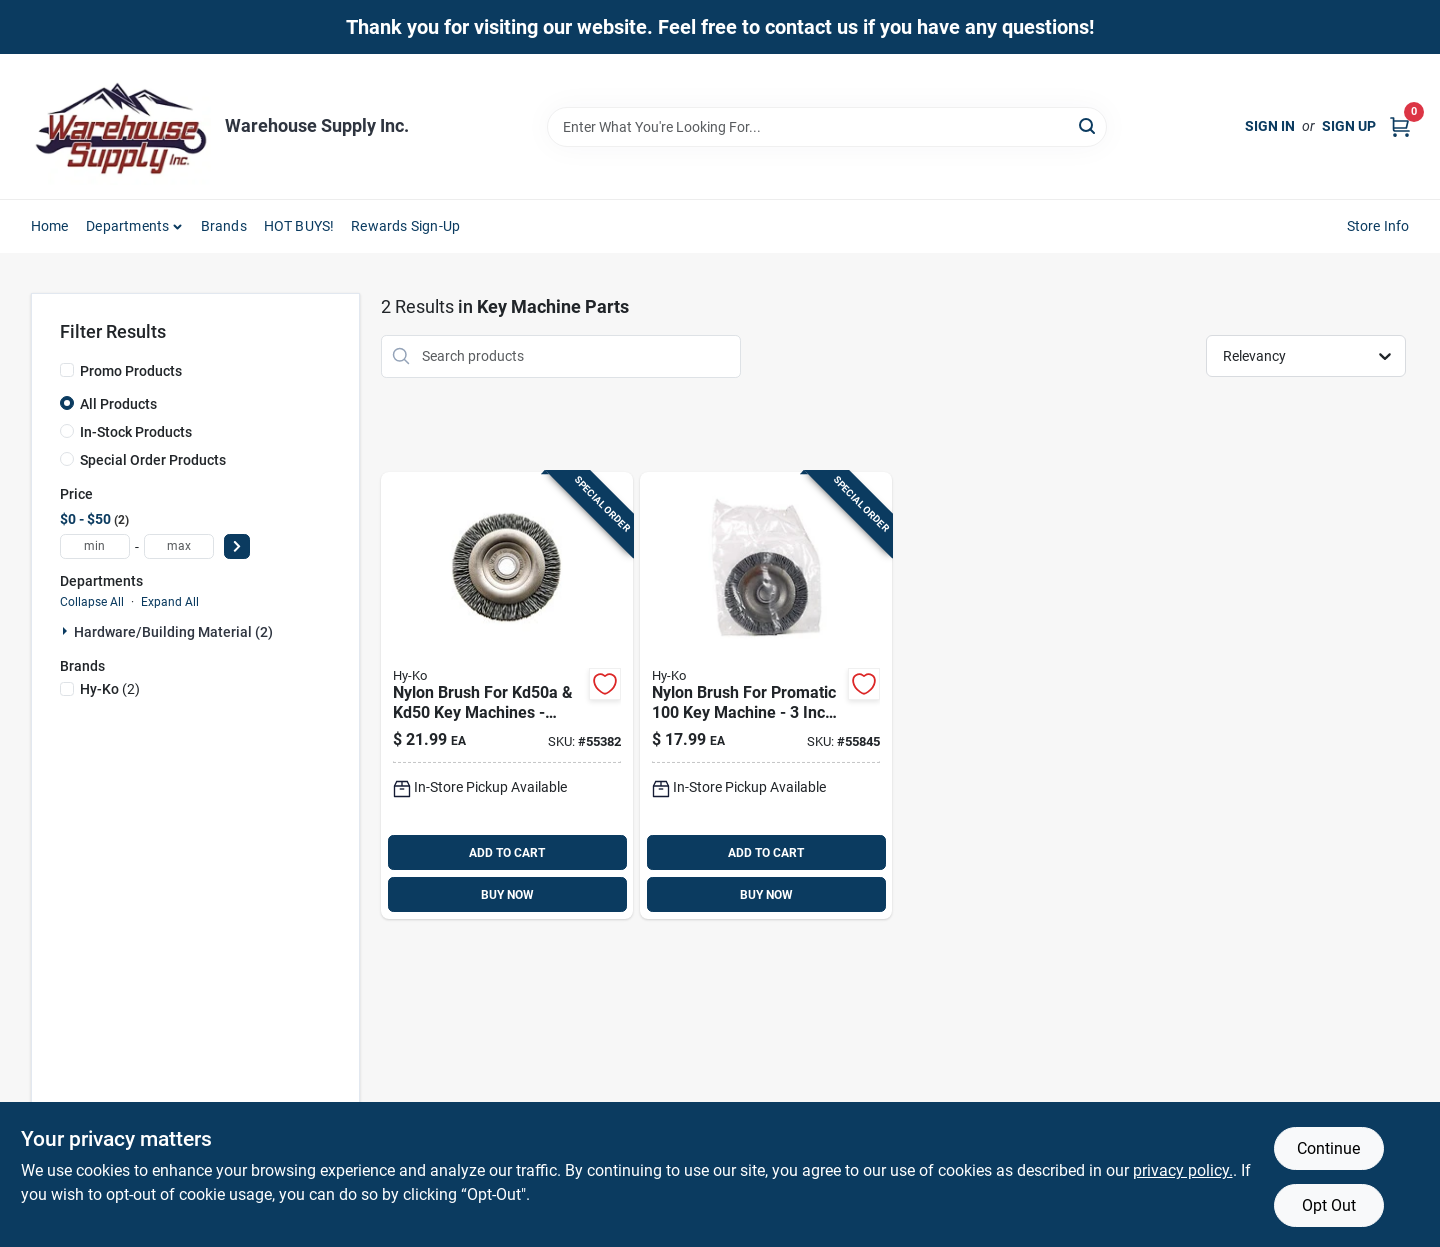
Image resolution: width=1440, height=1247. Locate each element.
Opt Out (1329, 1205)
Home (50, 226)
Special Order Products (153, 460)
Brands (224, 226)
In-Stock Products (136, 432)
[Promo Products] (67, 370)
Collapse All (92, 602)
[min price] (95, 546)
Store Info (1378, 226)
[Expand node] (67, 631)
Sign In (1270, 126)
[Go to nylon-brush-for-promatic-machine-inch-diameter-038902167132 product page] (766, 696)
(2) (110, 689)
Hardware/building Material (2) (173, 632)
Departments (127, 226)
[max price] (179, 546)
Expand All (170, 602)
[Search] (1088, 125)
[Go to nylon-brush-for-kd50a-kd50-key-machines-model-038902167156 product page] (507, 696)
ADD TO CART (507, 853)
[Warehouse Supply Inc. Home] (121, 126)
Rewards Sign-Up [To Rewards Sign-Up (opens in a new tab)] (405, 226)
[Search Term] (827, 127)
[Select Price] (237, 546)
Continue (1328, 1148)
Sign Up (1349, 126)
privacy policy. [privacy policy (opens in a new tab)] (1183, 1170)
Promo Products (131, 371)
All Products (118, 404)
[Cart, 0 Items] (1400, 126)
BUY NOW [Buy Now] (507, 895)
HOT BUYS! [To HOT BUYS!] (299, 226)
